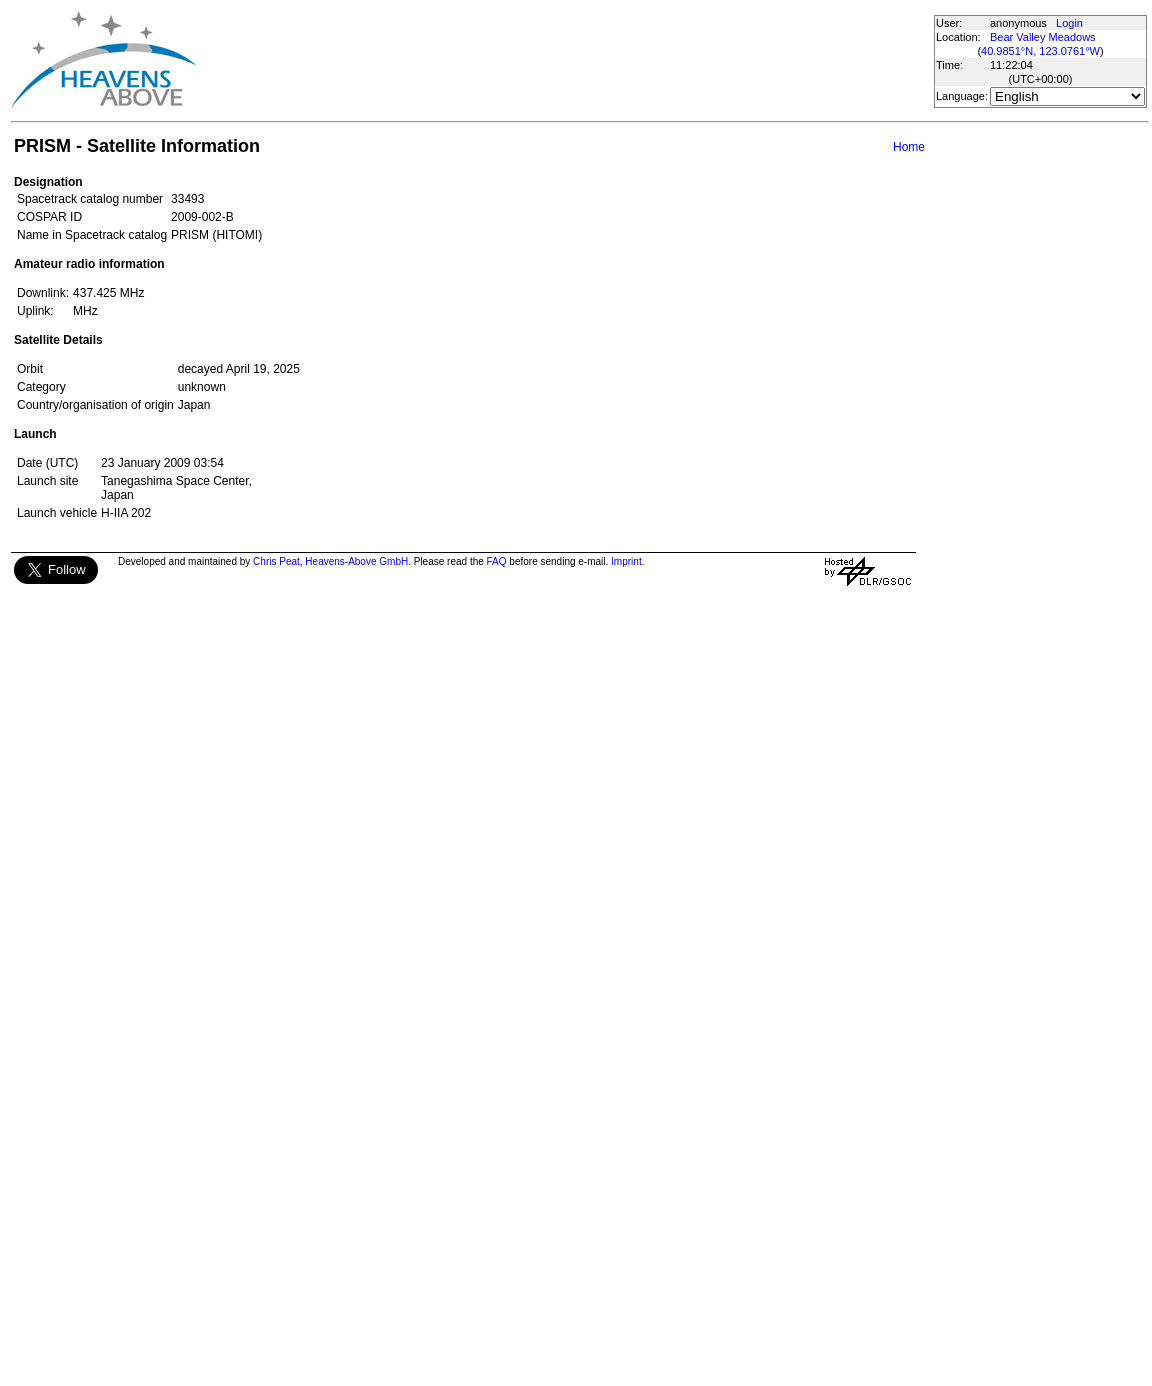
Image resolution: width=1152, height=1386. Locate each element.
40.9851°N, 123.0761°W (1040, 51)
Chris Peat (276, 561)
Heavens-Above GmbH (356, 561)
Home (909, 147)
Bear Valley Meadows (1043, 37)
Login (1069, 23)
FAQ (497, 561)
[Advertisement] (564, 60)
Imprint (626, 561)
